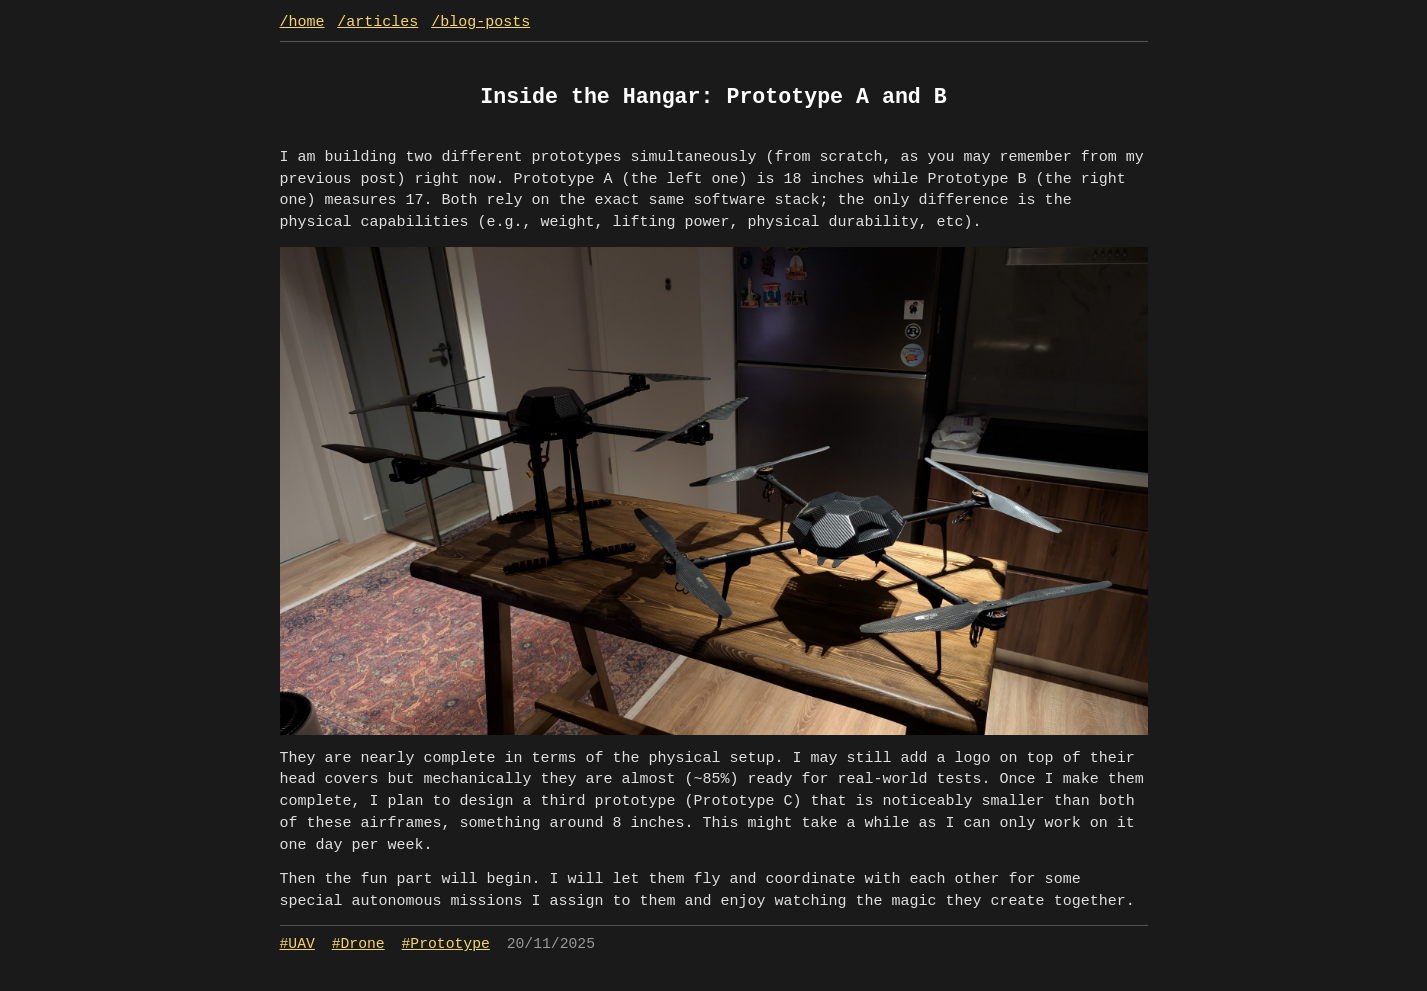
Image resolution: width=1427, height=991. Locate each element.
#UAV (297, 944)
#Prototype (446, 944)
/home (302, 22)
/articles (377, 22)
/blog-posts (480, 22)
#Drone (358, 944)
